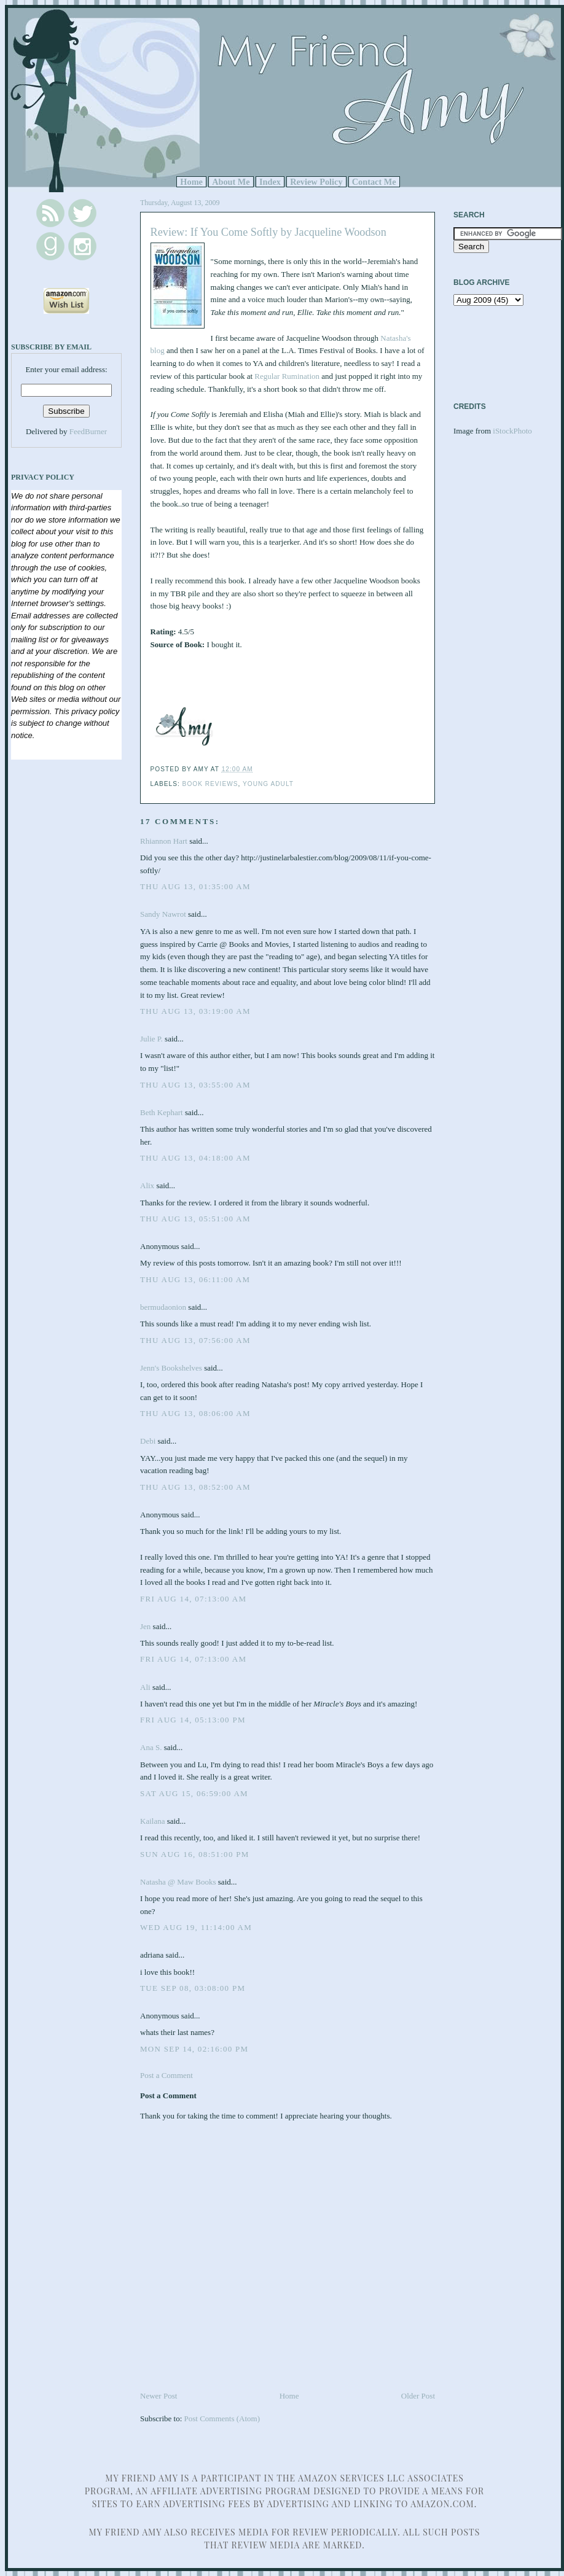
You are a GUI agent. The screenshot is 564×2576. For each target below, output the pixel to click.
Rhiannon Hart (163, 841)
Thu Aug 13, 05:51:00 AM (195, 1218)
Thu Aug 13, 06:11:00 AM (195, 1279)
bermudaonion (163, 1307)
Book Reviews (210, 783)
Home (191, 182)
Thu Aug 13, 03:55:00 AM (195, 1084)
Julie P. (151, 1038)
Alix (148, 1185)
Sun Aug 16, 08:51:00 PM (194, 1854)
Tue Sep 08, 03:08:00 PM (192, 1988)
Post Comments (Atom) (222, 2418)
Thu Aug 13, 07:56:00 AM (195, 1340)
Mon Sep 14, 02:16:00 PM (194, 2048)
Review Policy (316, 182)
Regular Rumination (286, 376)
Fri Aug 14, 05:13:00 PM (193, 1719)
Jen (145, 1626)
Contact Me (374, 182)
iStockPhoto (512, 430)
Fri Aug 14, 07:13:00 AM (193, 1598)
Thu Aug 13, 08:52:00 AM (195, 1487)
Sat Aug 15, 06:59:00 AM (194, 1793)
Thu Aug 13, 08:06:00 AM (195, 1413)
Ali (145, 1687)
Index (270, 182)
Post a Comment (166, 2075)
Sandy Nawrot (163, 914)
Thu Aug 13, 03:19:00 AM (195, 1011)
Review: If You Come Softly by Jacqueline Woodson (268, 232)
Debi (147, 1441)
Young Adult (268, 783)
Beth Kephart (161, 1112)
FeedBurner (88, 431)
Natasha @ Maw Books (178, 1881)
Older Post (418, 2395)
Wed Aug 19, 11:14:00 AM (196, 1927)
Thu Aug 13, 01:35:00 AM (195, 886)
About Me (231, 182)
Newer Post (158, 2395)
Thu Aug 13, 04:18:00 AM (195, 1157)
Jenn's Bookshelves (171, 1367)
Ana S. (151, 1747)
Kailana (152, 1821)
